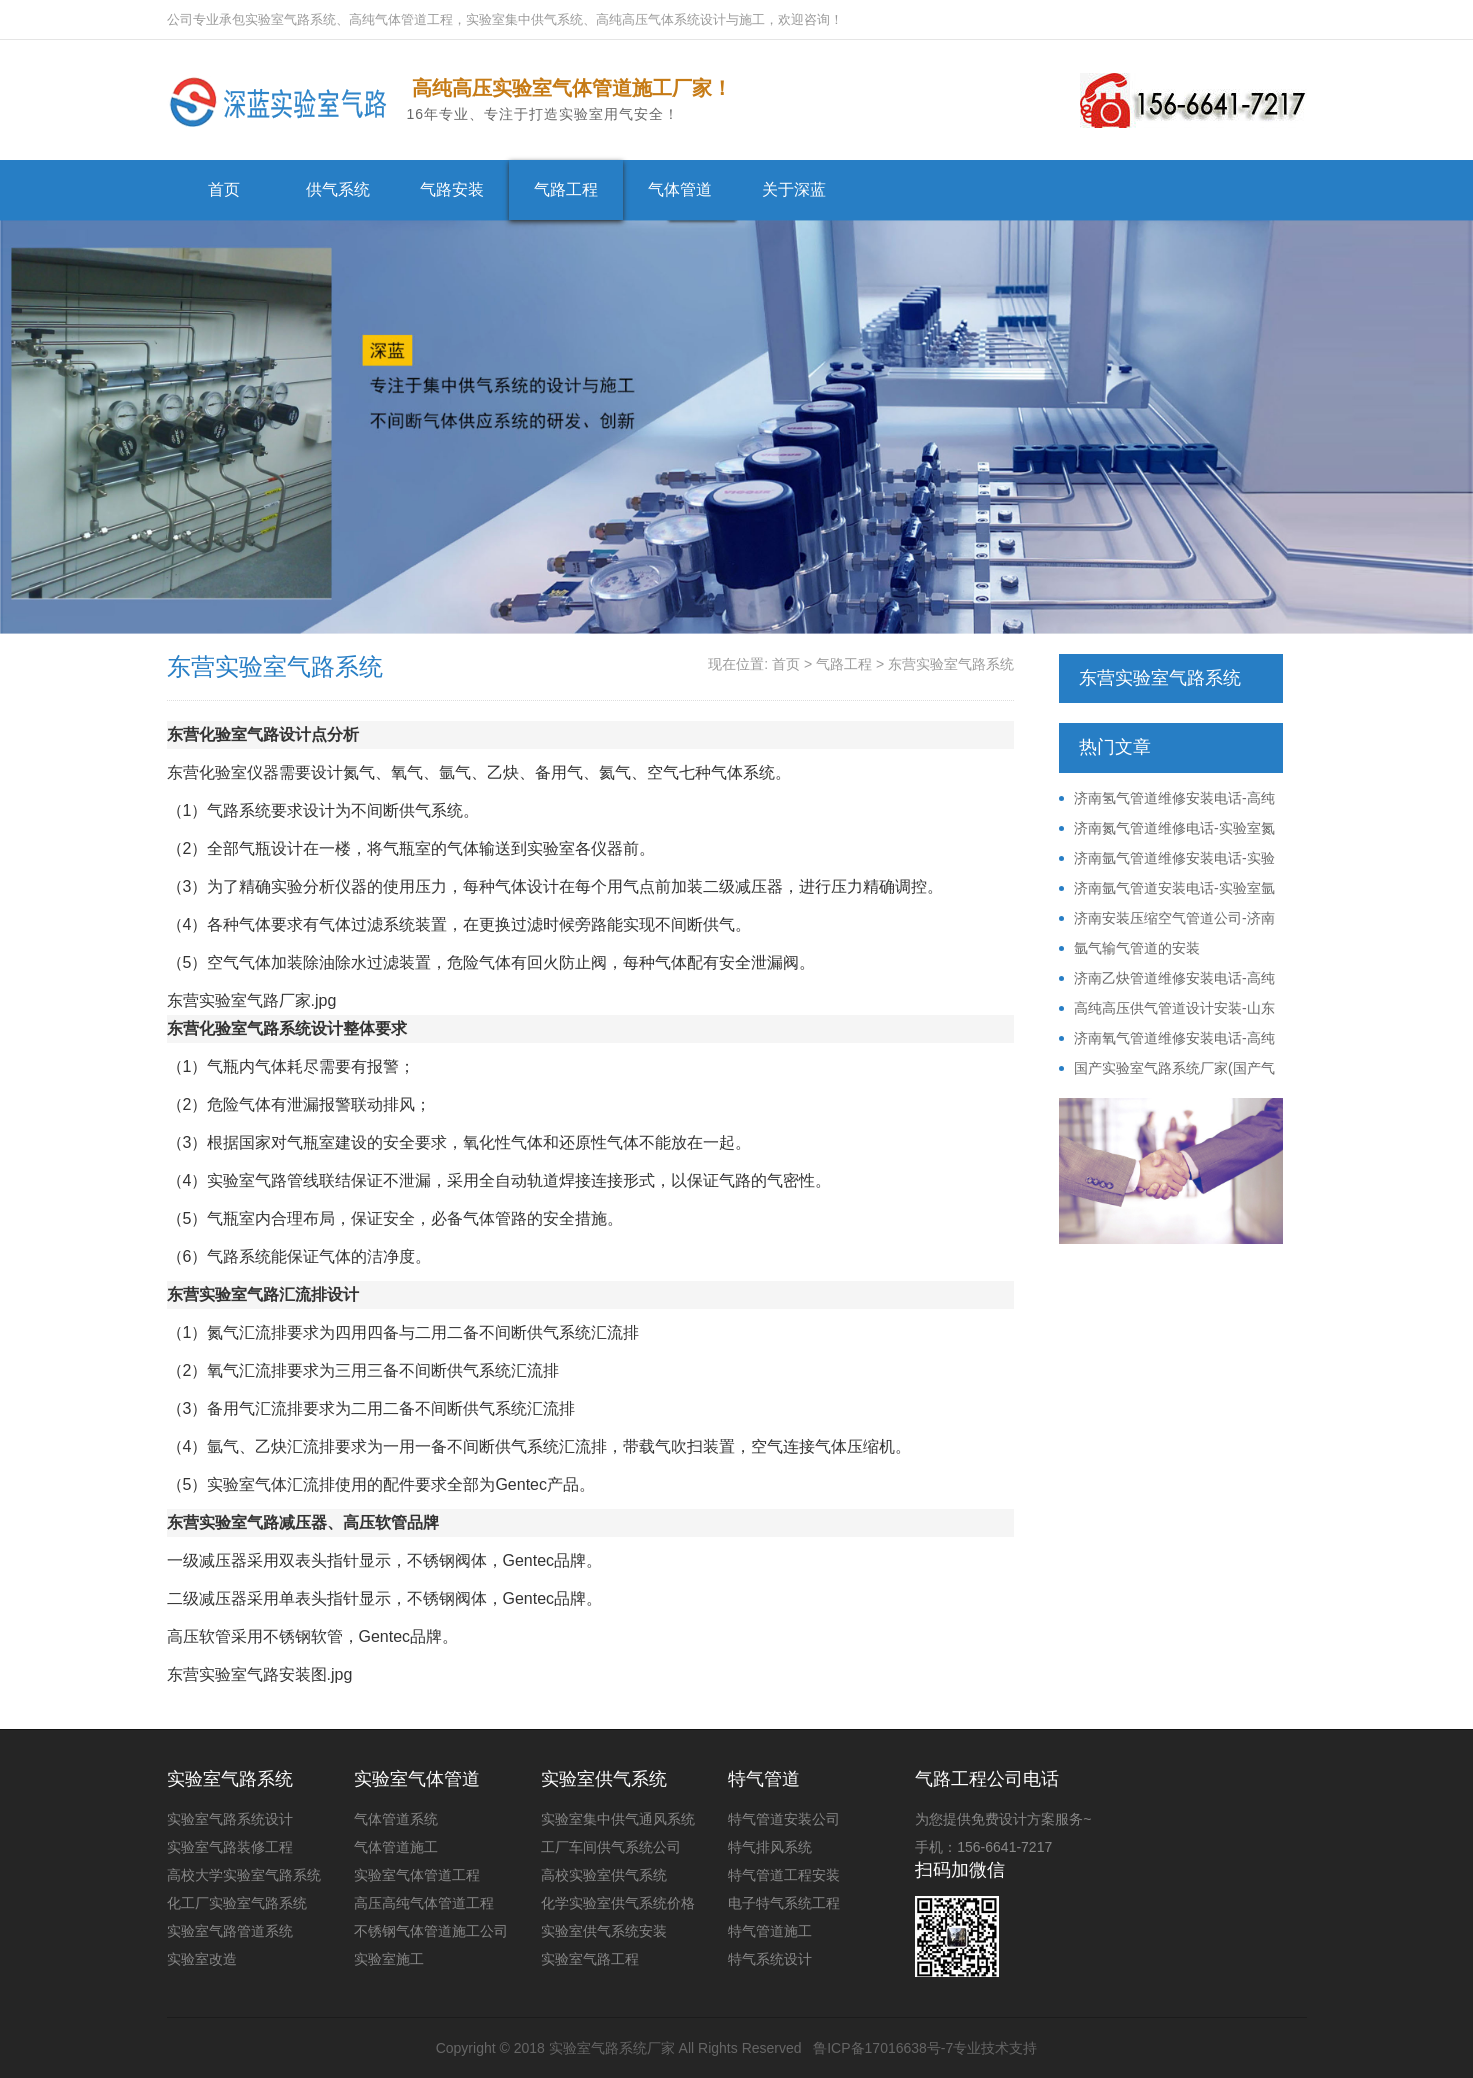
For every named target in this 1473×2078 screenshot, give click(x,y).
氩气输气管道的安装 (1137, 948)
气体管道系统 (396, 1819)
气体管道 (680, 189)
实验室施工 (389, 1959)
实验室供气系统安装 (604, 1931)
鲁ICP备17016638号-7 (883, 2048)
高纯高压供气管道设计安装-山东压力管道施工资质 (1167, 1009)
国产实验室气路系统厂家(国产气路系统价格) (1167, 1069)
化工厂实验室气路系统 (237, 1903)
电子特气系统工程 (784, 1903)
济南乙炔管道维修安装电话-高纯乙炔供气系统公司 (1167, 979)
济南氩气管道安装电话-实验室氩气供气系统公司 (1167, 889)
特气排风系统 (770, 1847)
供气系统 (338, 189)
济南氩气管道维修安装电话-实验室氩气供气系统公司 (1167, 859)
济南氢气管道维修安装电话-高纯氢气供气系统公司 (1167, 799)
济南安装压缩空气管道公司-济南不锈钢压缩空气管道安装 (1167, 919)
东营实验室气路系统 (951, 664)
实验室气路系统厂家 (612, 2048)
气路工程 (566, 189)
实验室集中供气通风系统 (618, 1819)
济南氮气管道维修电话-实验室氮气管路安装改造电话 (1167, 829)
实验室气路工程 (590, 1959)
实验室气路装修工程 (230, 1847)
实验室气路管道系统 (230, 1931)
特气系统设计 (770, 1959)
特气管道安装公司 (784, 1819)
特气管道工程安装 (784, 1875)
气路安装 (452, 189)
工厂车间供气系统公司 (611, 1847)
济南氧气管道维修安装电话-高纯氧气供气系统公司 (1167, 1039)
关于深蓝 (794, 189)
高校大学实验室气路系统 (244, 1875)
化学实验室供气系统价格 (618, 1903)
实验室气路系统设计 (230, 1819)
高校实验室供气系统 (604, 1875)
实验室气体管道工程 (417, 1875)
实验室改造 (202, 1959)
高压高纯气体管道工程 (424, 1903)
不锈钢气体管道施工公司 (431, 1931)
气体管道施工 (396, 1847)
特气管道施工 (770, 1931)
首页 (224, 189)
